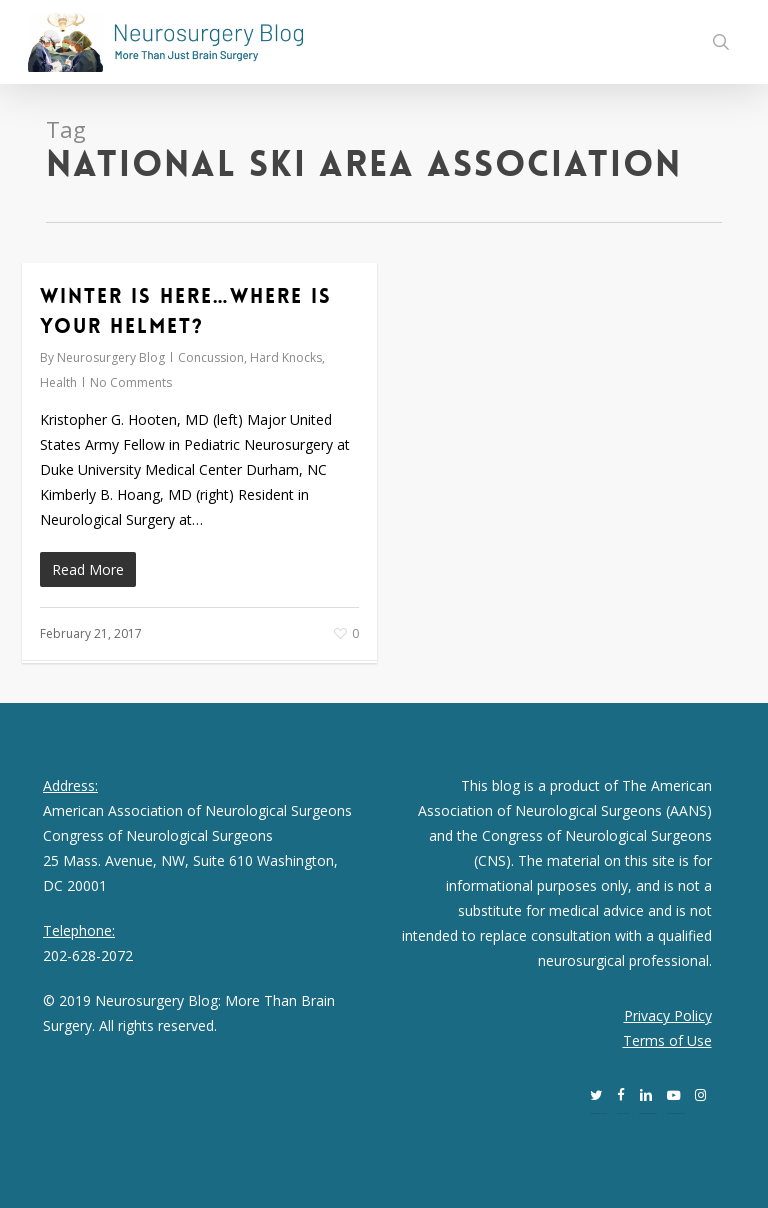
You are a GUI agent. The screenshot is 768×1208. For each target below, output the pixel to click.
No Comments (131, 382)
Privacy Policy (668, 1015)
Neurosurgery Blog (111, 357)
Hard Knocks (286, 357)
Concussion (211, 357)
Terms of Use (667, 1040)
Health (58, 382)
